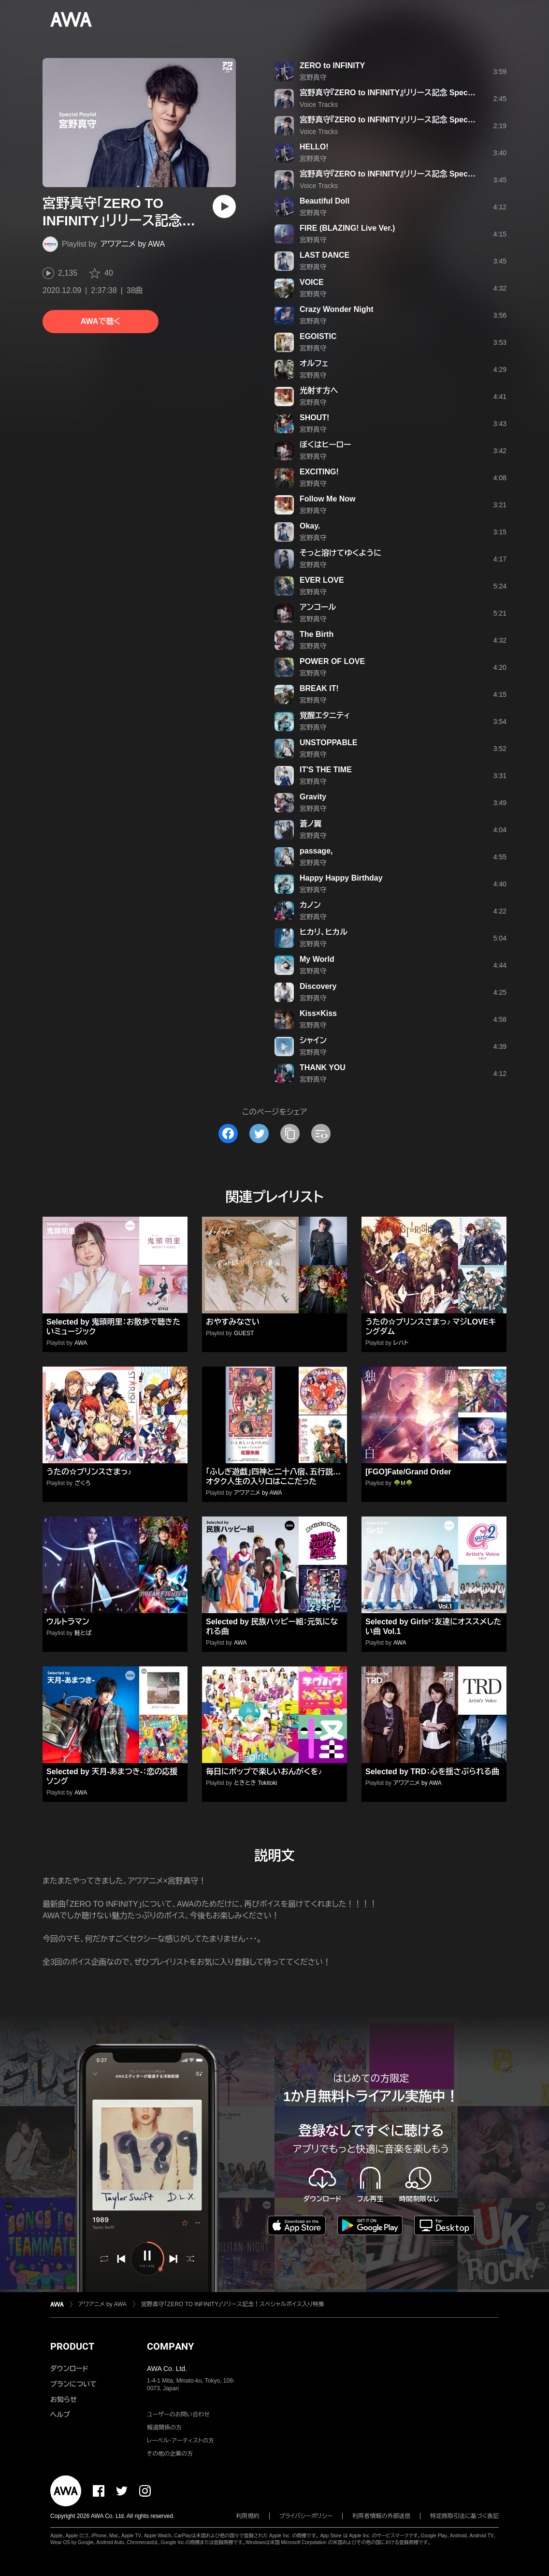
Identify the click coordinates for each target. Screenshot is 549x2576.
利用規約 (248, 2516)
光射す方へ (319, 390)
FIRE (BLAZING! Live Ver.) (347, 228)
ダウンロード (69, 2368)
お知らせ (63, 2399)
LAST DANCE (324, 255)
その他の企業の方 (170, 2453)
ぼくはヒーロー (325, 445)
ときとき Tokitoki (255, 1783)
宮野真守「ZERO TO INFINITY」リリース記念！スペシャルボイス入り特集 (232, 2304)
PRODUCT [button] (72, 2346)
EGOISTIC (318, 336)
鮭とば (82, 1633)
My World (317, 959)
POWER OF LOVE (332, 661)
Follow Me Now (328, 499)
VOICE (312, 282)
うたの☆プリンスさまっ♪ (88, 1472)
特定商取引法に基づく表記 (464, 2516)
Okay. (310, 526)
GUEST (244, 1333)
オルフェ (314, 363)
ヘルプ (60, 2414)
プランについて (73, 2384)
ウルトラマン (67, 1622)
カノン (310, 905)
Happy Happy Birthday (341, 878)
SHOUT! (314, 417)
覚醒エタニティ (325, 715)
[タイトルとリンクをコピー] (290, 1133)
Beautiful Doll (324, 201)
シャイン (313, 1040)
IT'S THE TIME (326, 769)
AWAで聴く (100, 321)
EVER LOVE (322, 580)
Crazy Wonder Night (337, 309)
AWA (80, 1343)
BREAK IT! (319, 688)
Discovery (318, 986)
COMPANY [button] (170, 2346)
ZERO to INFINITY (332, 65)
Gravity (313, 797)
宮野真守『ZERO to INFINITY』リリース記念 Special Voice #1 (404, 92)
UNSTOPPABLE (328, 742)
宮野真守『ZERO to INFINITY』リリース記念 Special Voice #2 (404, 120)
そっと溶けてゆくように (340, 553)
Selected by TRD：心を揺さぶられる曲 (432, 1771)
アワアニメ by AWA (133, 244)
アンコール (318, 607)
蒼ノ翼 (311, 824)
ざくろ (82, 1483)
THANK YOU (323, 1067)
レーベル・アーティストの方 (180, 2440)
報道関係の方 (164, 2427)
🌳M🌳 (403, 1483)
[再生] (224, 206)
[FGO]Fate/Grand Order (408, 1472)
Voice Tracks (319, 104)
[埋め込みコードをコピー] (321, 1133)
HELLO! (314, 147)
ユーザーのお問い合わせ (178, 2414)
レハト (400, 1343)
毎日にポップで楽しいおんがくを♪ (264, 1771)
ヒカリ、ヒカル (323, 932)
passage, (316, 851)
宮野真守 (313, 77)
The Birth (316, 634)
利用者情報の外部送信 (381, 2516)
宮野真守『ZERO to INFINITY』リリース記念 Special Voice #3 (404, 174)
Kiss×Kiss (318, 1013)
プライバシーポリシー (306, 2516)
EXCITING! (319, 472)
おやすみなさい (233, 1322)
